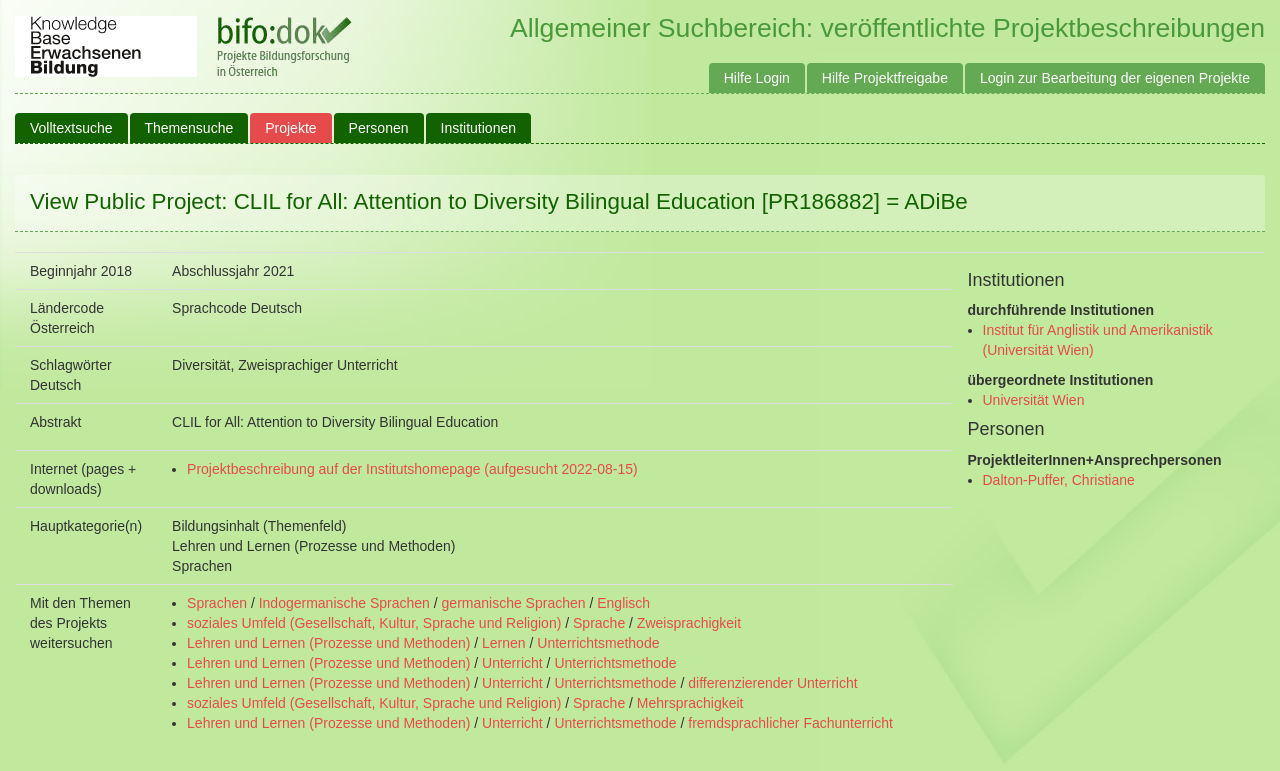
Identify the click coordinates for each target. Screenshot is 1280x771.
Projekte (290, 128)
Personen (379, 128)
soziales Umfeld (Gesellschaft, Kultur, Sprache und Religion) (374, 623)
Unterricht (512, 663)
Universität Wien (1034, 400)
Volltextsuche (71, 128)
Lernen (504, 643)
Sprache (599, 623)
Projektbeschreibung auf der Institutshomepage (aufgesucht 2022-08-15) (412, 469)
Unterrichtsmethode (598, 643)
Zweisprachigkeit (689, 623)
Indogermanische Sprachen (344, 603)
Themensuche (189, 128)
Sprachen (217, 603)
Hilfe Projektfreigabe (885, 78)
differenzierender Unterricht (772, 683)
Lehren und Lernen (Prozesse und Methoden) (328, 643)
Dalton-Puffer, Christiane (1059, 480)
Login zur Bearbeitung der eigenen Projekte (1115, 78)
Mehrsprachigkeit (690, 703)
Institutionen (479, 128)
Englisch (623, 603)
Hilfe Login (757, 78)
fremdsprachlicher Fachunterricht (790, 723)
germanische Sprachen (514, 603)
